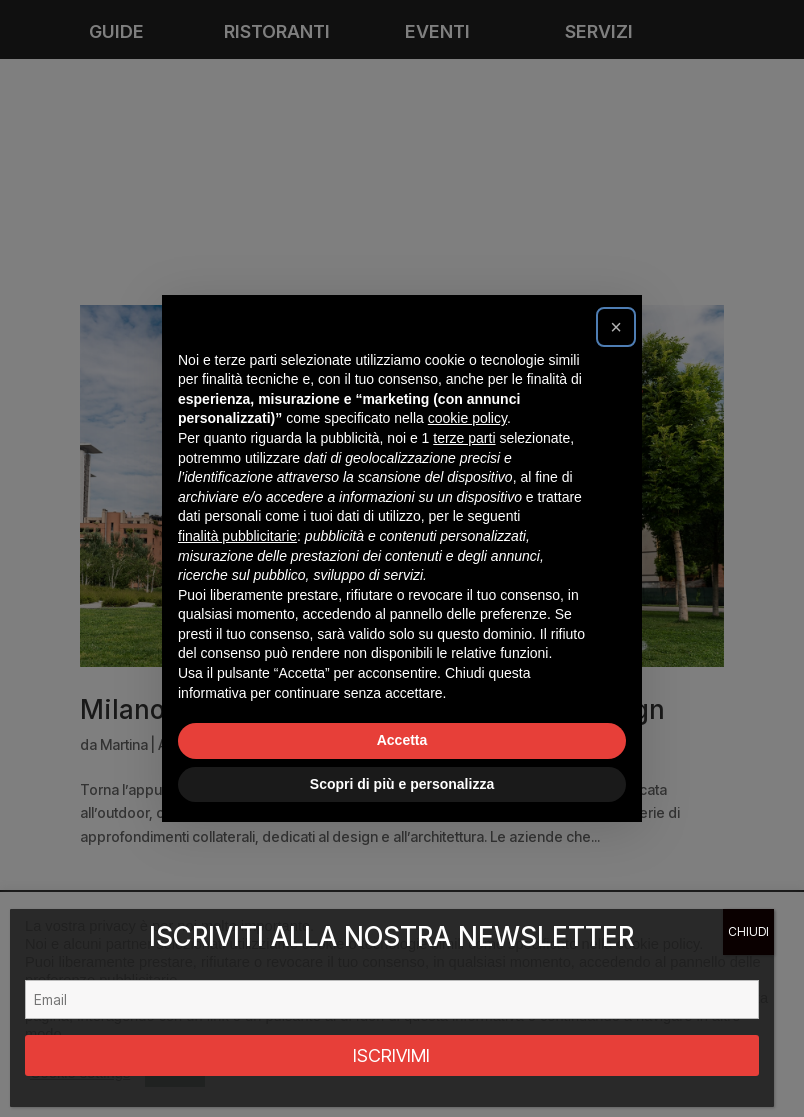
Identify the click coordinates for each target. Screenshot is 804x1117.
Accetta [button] (402, 740)
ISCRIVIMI (391, 1055)
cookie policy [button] (467, 418)
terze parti (464, 438)
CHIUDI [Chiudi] (748, 931)
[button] (616, 327)
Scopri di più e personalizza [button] (402, 784)
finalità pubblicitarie (237, 536)
